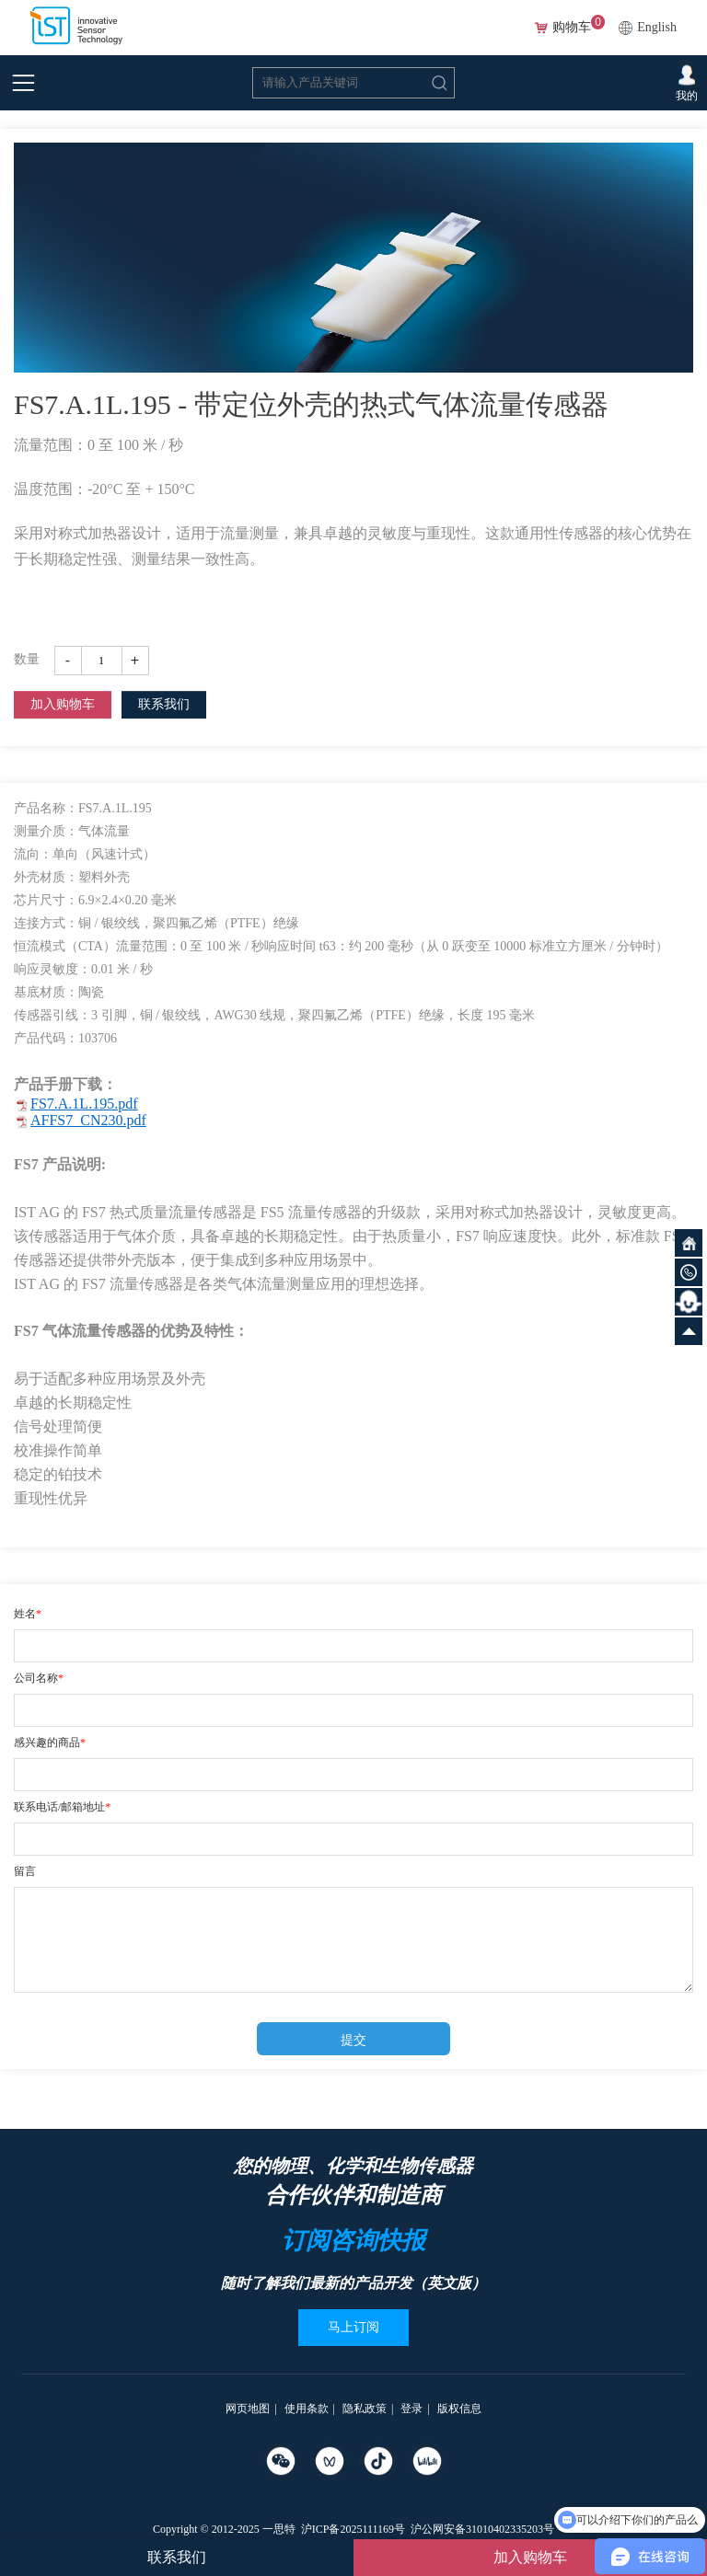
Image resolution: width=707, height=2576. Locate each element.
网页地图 (248, 2408)
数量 (27, 659)
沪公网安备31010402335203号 (482, 2529)
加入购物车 (62, 704)
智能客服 (688, 1302)
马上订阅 (353, 2327)
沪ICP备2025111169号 (353, 2529)
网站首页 (688, 1243)
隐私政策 (364, 2408)
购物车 (571, 27)
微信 (688, 1272)
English (657, 27)
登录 (411, 2408)
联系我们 (164, 704)
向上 (688, 1331)
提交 (353, 2039)
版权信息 (459, 2408)
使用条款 (306, 2408)
